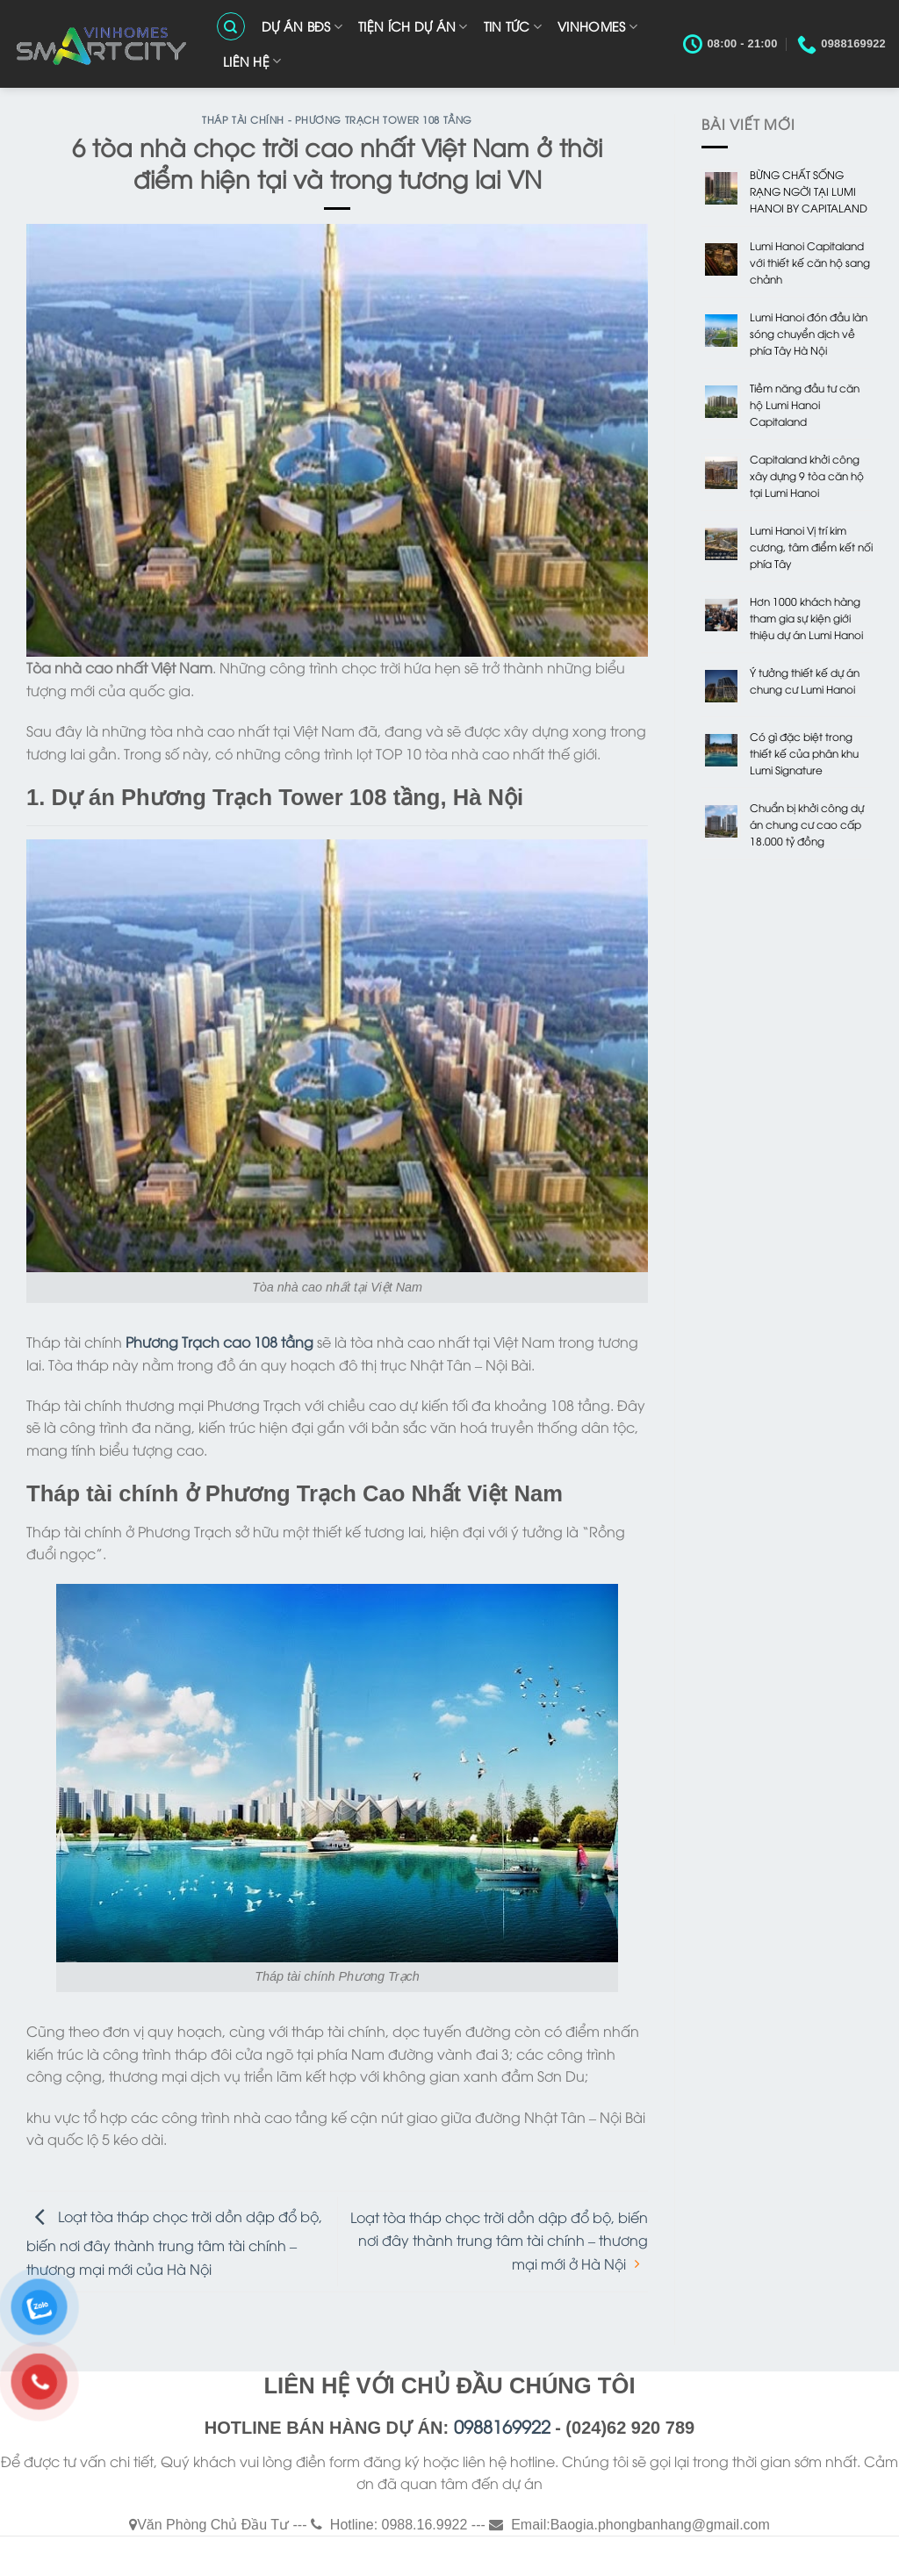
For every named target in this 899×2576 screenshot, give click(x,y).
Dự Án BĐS (302, 26)
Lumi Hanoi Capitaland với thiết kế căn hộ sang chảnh (810, 262)
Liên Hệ (252, 61)
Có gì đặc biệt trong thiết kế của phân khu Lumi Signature (804, 753)
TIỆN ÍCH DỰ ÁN (413, 26)
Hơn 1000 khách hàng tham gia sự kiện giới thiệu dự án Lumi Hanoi (806, 618)
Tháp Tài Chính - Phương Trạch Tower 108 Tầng (337, 119)
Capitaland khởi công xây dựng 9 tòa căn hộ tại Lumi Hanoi (807, 475)
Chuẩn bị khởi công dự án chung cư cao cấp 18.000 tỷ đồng (807, 824)
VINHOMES (597, 26)
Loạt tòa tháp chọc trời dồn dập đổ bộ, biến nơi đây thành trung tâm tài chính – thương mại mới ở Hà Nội (499, 2240)
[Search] (231, 26)
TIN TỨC (513, 26)
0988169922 (502, 2425)
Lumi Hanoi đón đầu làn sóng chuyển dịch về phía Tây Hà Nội (808, 333)
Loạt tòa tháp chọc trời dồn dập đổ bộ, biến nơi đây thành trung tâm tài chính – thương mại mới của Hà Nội (174, 2241)
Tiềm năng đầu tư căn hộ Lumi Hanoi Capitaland (804, 404)
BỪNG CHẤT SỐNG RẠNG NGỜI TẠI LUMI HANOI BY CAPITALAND (808, 191)
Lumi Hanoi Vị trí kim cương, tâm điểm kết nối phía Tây (811, 546)
